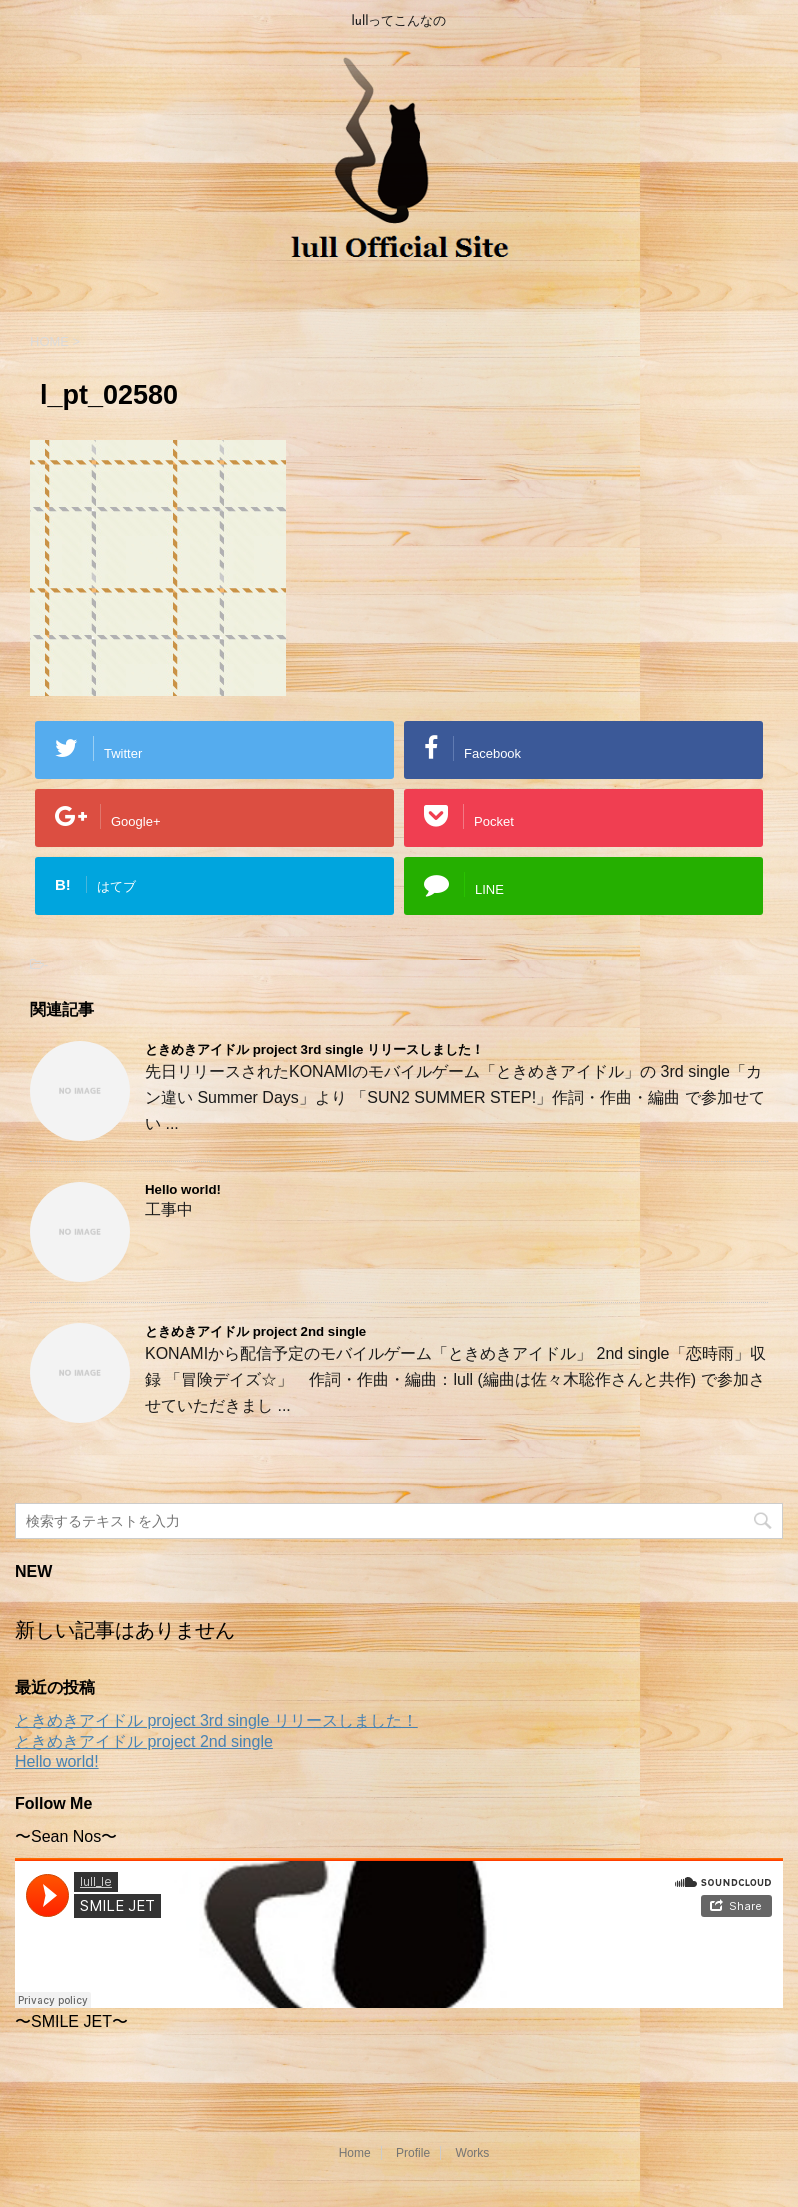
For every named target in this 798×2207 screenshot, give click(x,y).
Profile (413, 2153)
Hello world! (183, 1189)
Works (473, 2153)
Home (355, 2153)
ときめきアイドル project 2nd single (255, 1331)
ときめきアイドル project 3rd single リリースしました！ (314, 1049)
